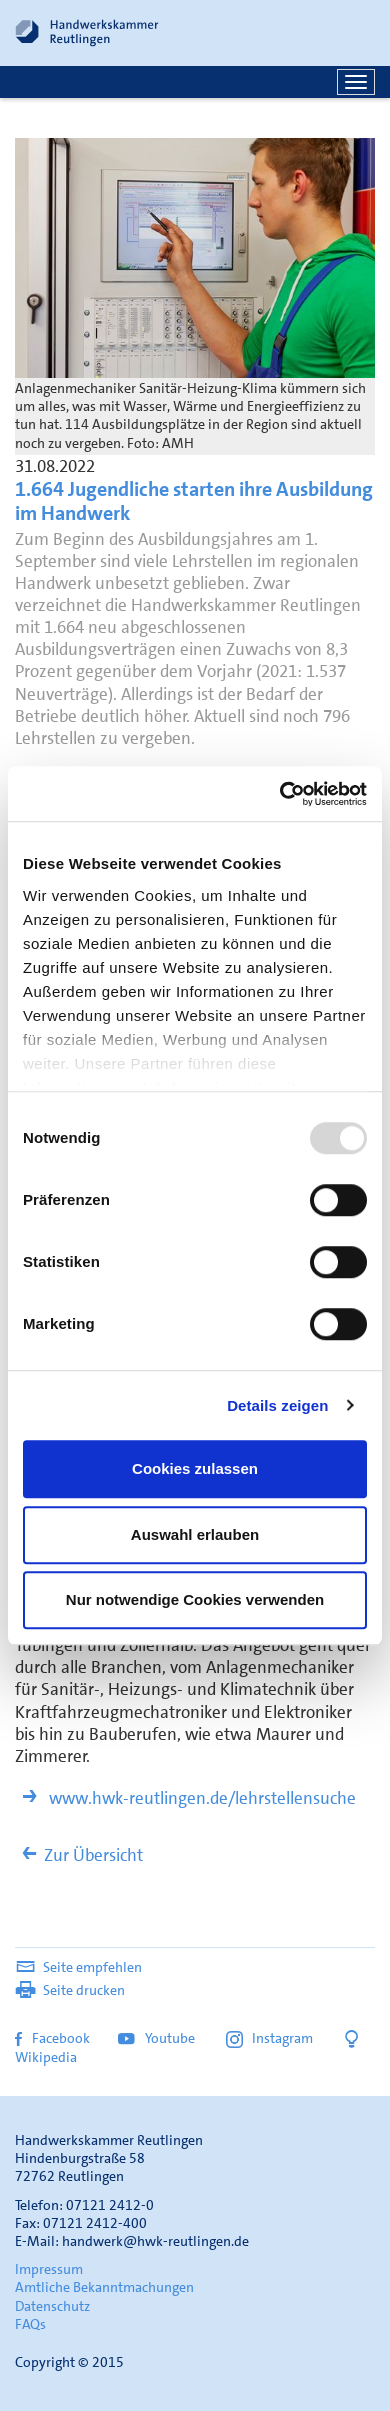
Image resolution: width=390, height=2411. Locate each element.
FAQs (30, 2324)
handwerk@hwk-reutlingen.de (155, 2241)
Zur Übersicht (79, 1855)
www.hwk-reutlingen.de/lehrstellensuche (185, 1798)
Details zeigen (277, 1405)
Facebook (52, 2038)
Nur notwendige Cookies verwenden (195, 1599)
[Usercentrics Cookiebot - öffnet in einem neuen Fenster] (280, 794)
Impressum (49, 2269)
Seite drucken (70, 1990)
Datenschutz (52, 2306)
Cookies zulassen (195, 1468)
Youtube (158, 2038)
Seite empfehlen (78, 1967)
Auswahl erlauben (195, 1534)
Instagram (269, 2038)
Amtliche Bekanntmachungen (104, 2287)
